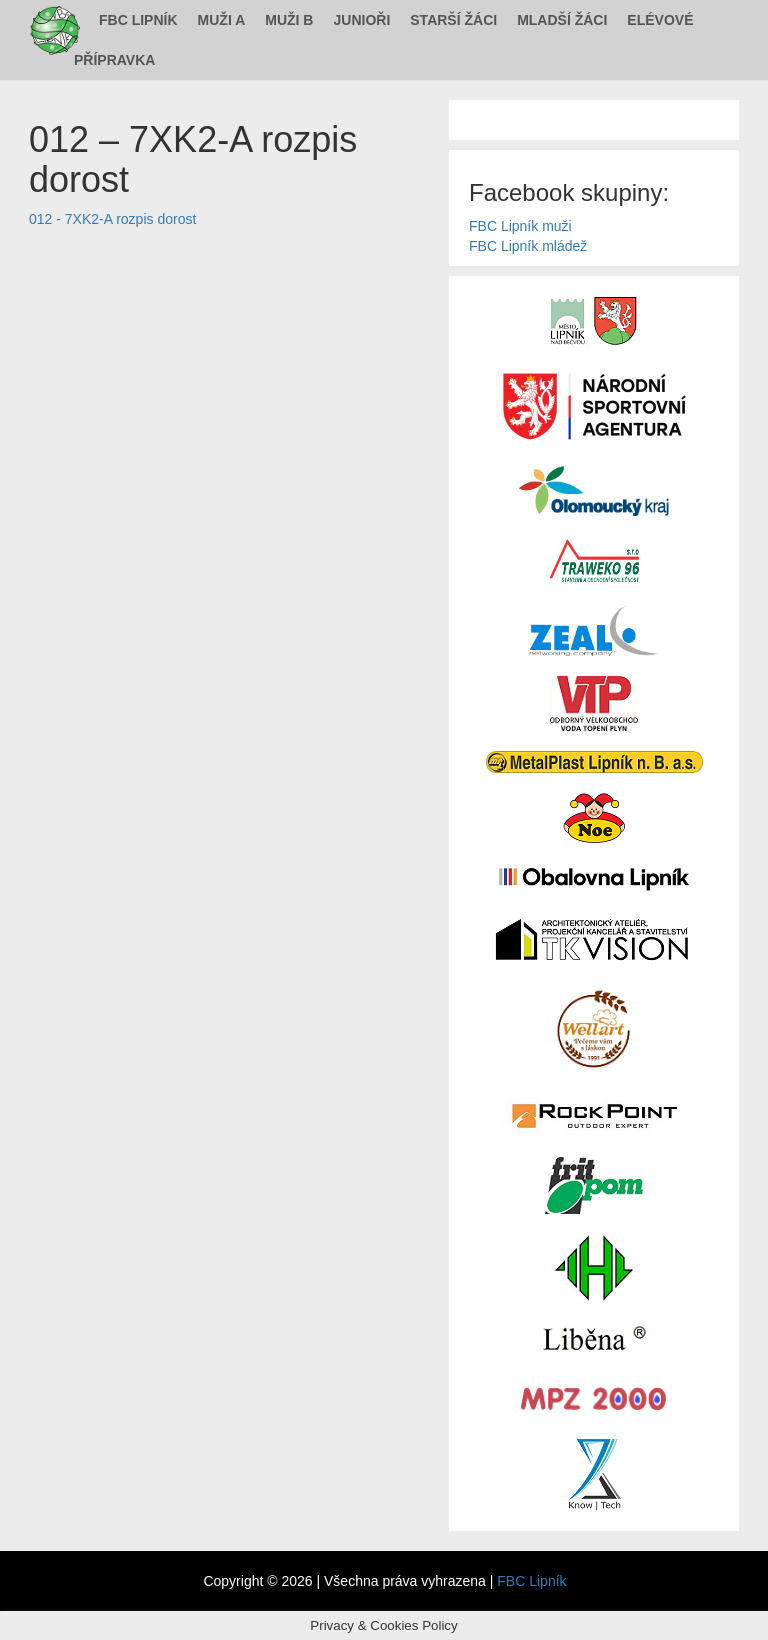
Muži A (222, 20)
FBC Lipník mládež (528, 246)
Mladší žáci (562, 20)
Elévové (660, 20)
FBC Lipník (138, 20)
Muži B (289, 20)
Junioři (361, 20)
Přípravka (114, 60)
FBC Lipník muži (520, 226)
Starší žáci (453, 20)
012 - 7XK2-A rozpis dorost (112, 219)
